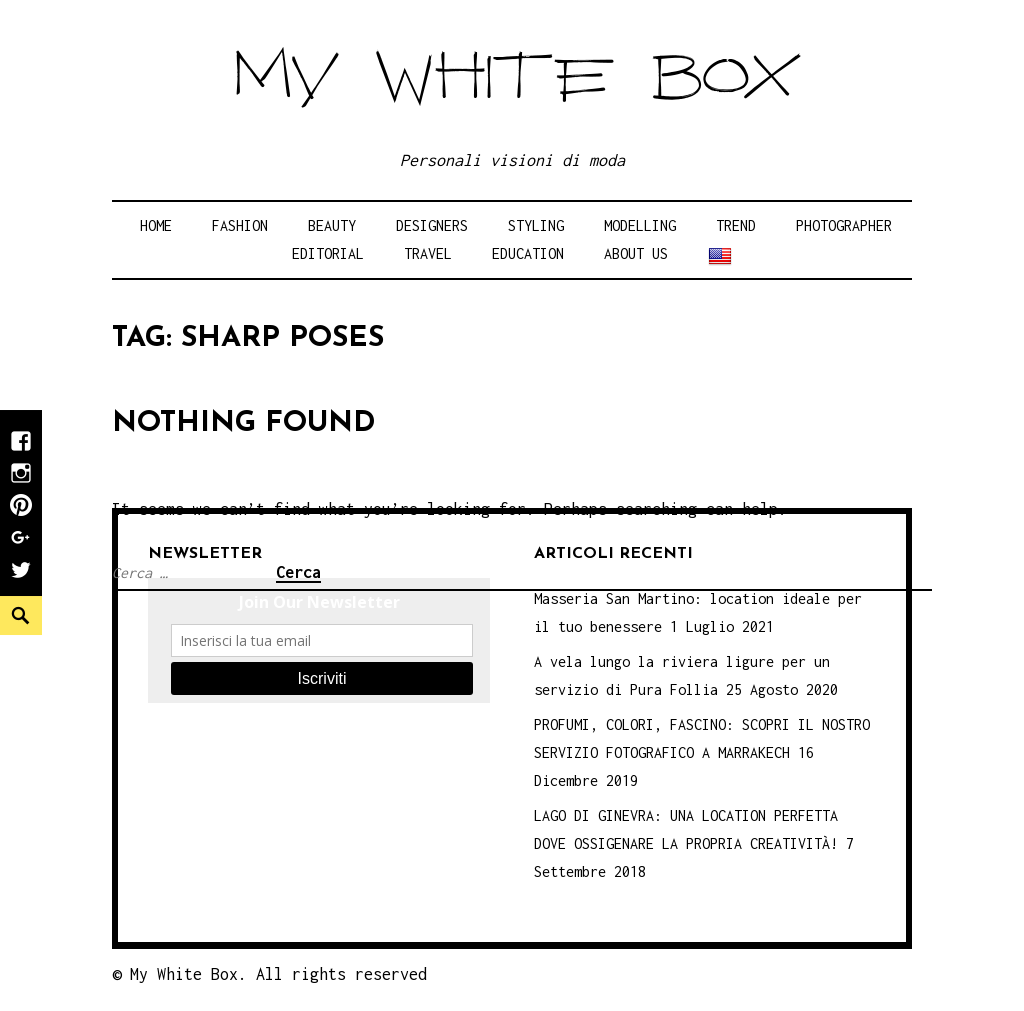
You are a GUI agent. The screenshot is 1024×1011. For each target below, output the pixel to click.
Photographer (844, 225)
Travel (428, 253)
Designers (432, 225)
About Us (636, 253)
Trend (736, 225)
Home (156, 225)
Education (528, 253)
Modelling (640, 225)
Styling (536, 225)
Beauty (332, 225)
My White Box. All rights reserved (278, 974)
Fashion (240, 225)
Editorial (328, 253)
